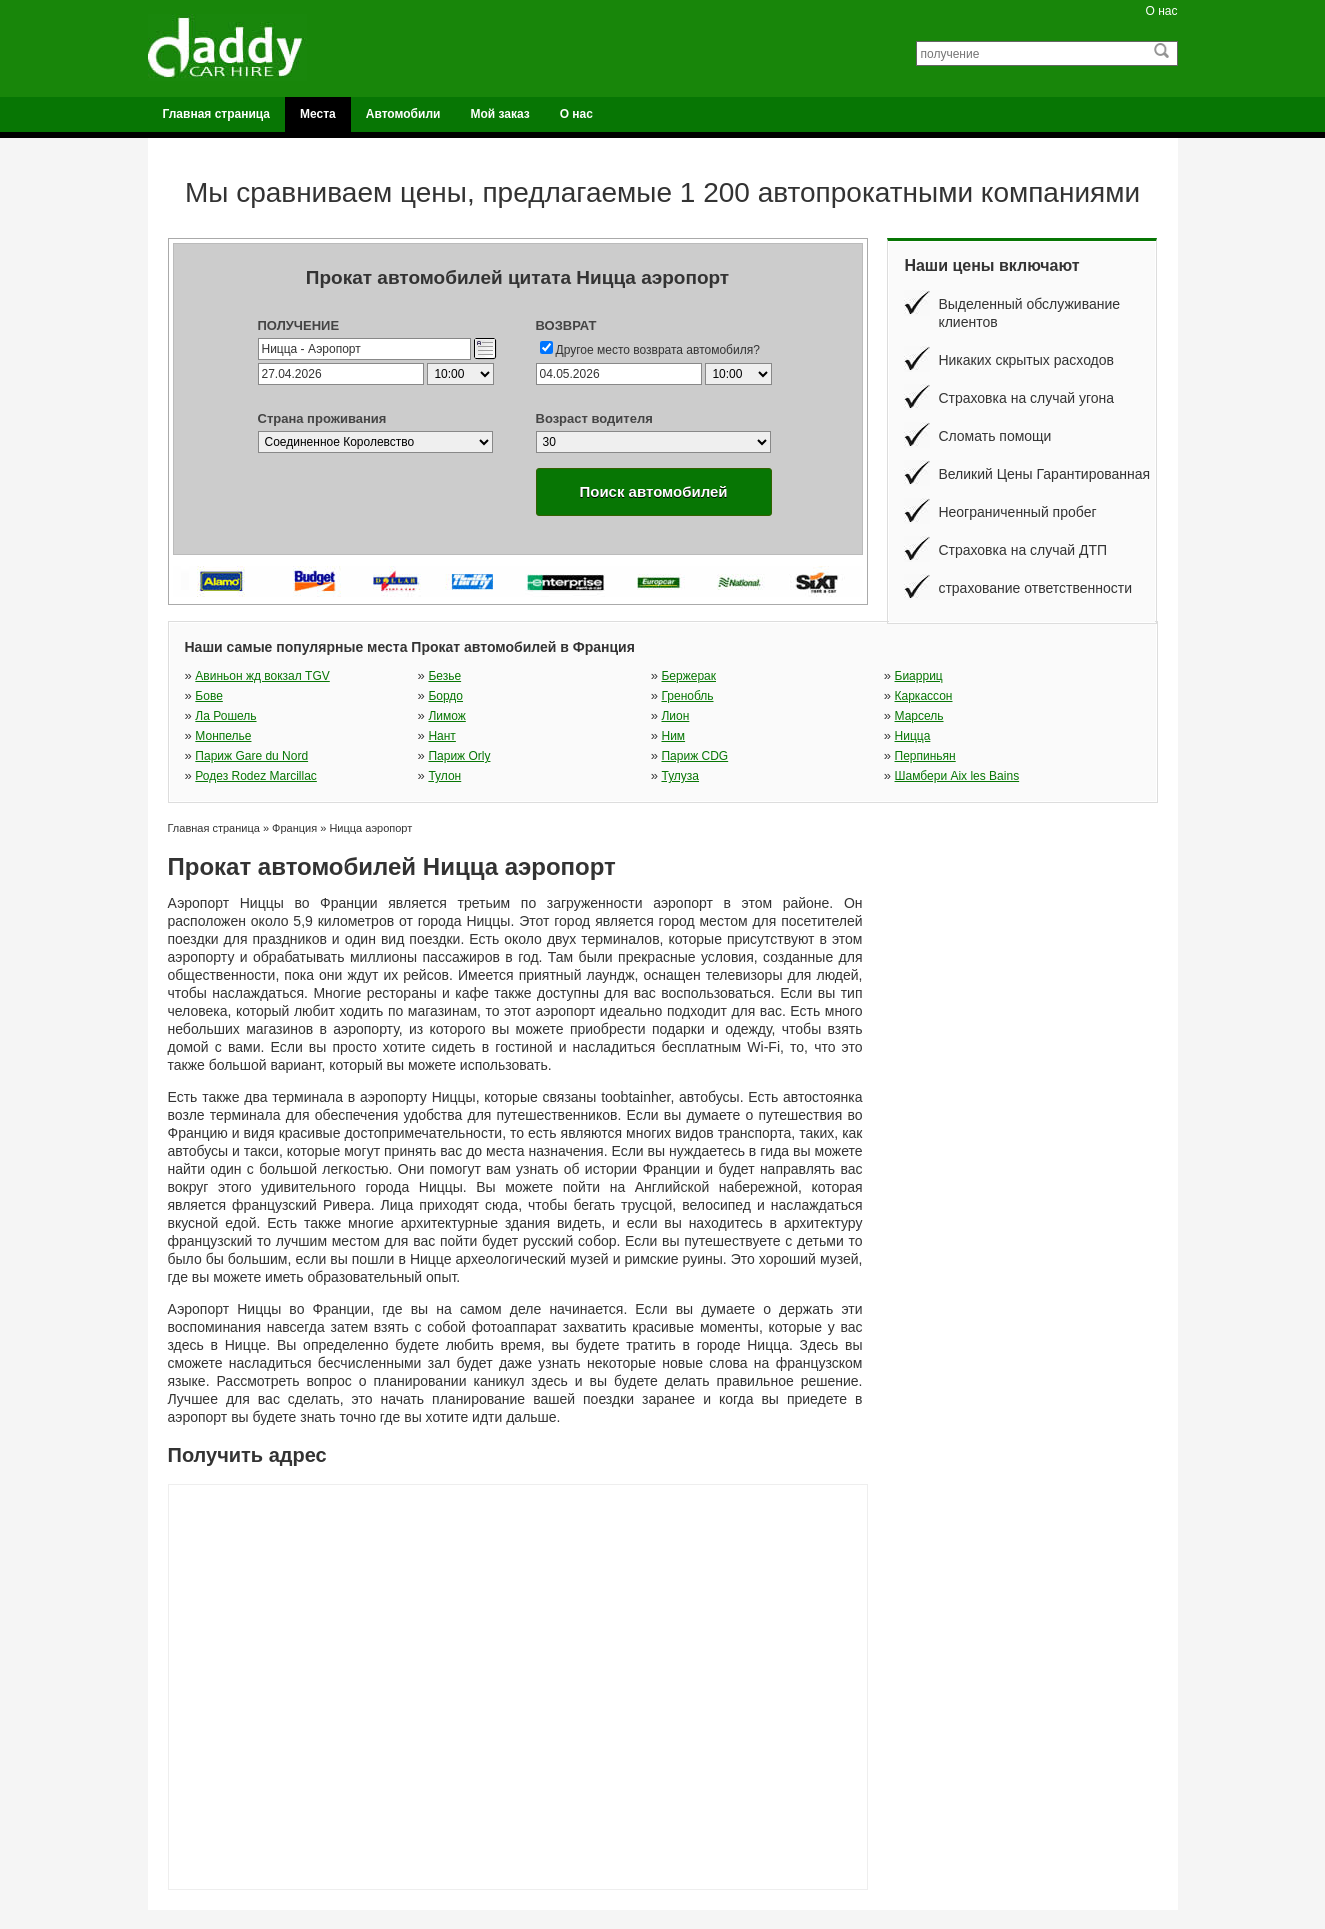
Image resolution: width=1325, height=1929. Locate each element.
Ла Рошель (225, 716)
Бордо (445, 696)
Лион (675, 716)
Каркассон (924, 696)
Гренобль (687, 696)
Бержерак (688, 676)
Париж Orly (459, 756)
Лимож (446, 716)
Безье (444, 676)
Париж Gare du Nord (251, 756)
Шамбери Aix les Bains (957, 776)
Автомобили (403, 114)
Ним (673, 736)
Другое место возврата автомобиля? (658, 350)
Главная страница (217, 114)
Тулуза (680, 776)
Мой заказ (499, 114)
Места (318, 114)
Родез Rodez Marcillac (256, 776)
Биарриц (919, 676)
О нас (1162, 11)
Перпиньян (925, 756)
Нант (441, 736)
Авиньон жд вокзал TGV (262, 676)
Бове (208, 696)
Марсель (919, 716)
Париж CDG (694, 756)
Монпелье (223, 736)
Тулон (444, 776)
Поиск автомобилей (653, 491)
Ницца (913, 736)
